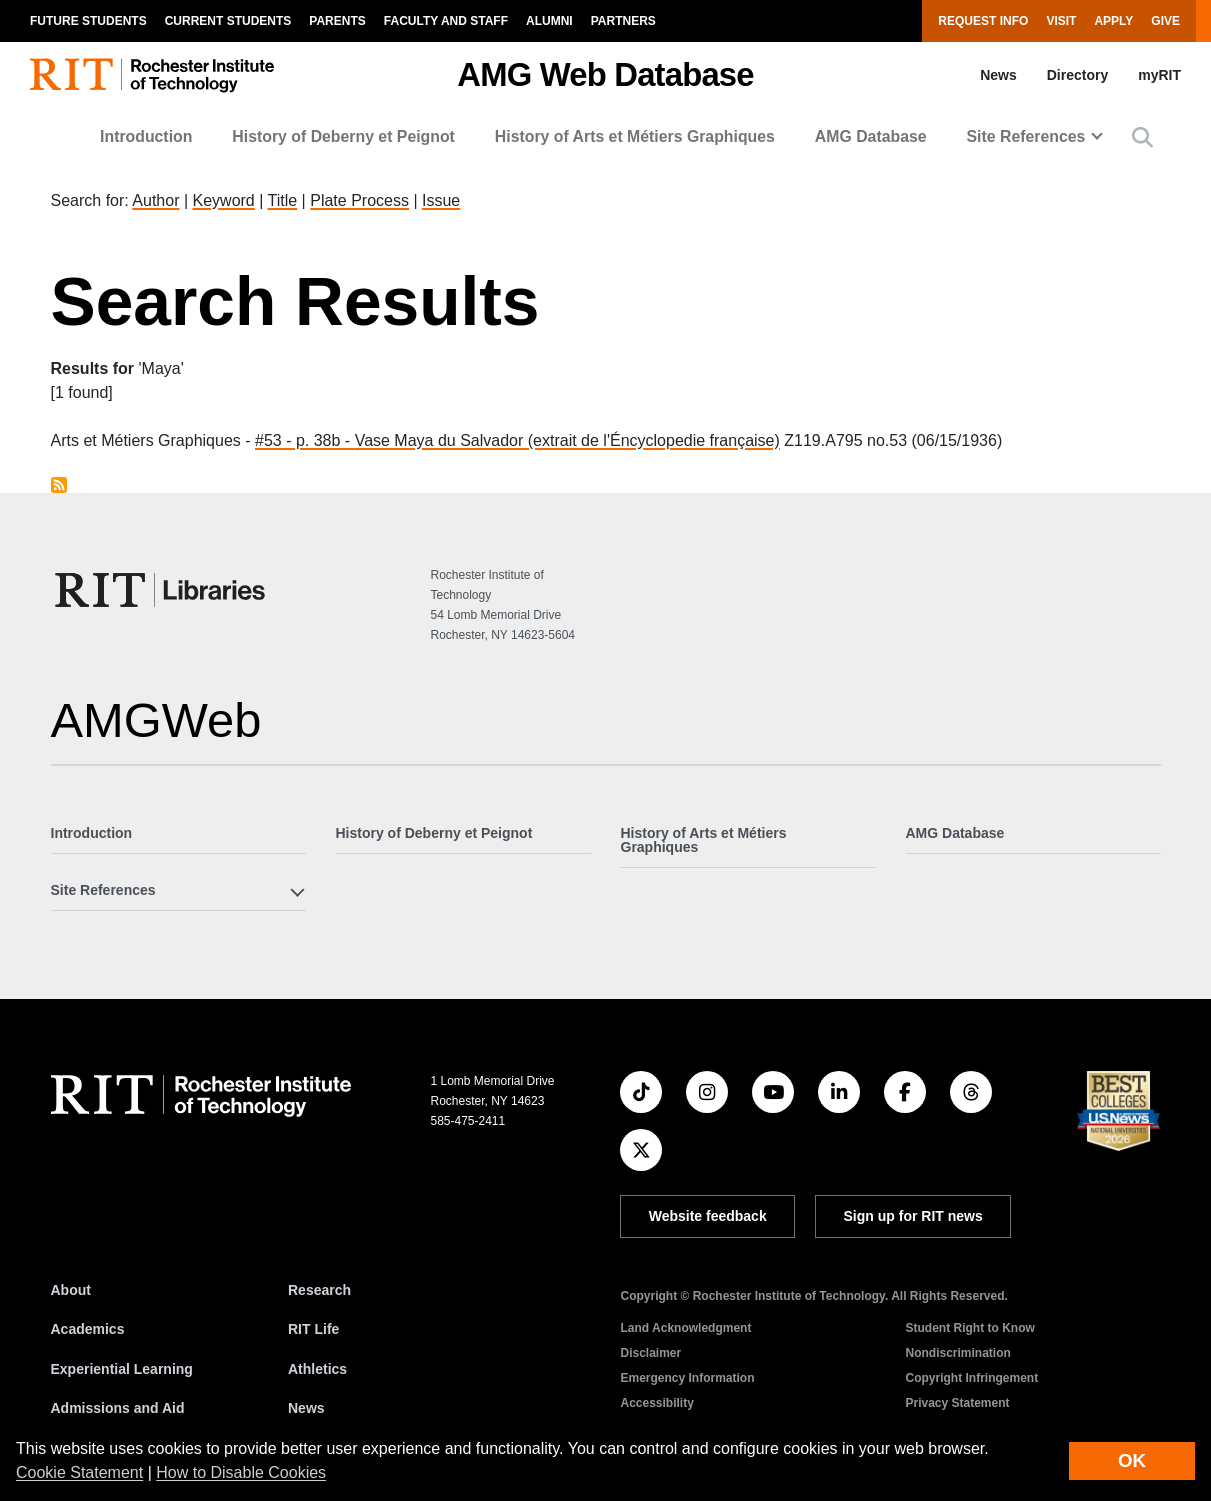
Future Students (88, 21)
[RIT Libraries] (162, 590)
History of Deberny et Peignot (343, 136)
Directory (1077, 75)
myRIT (1159, 75)
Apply (1113, 21)
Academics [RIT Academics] (88, 1329)
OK (1132, 1460)
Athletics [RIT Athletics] (317, 1369)
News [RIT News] (306, 1408)
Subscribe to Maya (59, 485)
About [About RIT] (71, 1290)
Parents (337, 21)
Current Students (228, 21)
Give (1165, 21)
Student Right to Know (969, 1328)
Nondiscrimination (957, 1353)
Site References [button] (1026, 136)
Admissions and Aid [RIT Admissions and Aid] (118, 1408)
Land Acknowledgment (685, 1328)
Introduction (146, 136)
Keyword (224, 200)
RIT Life (313, 1329)
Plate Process (359, 200)
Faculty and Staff (446, 21)
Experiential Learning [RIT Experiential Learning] (122, 1369)
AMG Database (871, 136)
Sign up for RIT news (913, 1216)
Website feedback (708, 1216)
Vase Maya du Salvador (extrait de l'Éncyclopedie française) (567, 440)
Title (283, 200)
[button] (1142, 137)
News (998, 75)
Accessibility (656, 1403)
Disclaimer (650, 1353)
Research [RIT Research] (319, 1290)
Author (155, 200)
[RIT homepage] (152, 75)
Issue (441, 200)
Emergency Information (687, 1378)
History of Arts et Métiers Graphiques (635, 136)
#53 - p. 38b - (305, 440)
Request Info (983, 21)
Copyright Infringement (971, 1378)
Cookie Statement (79, 1472)
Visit (1061, 21)
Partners (623, 21)
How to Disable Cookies (241, 1472)
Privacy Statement (957, 1403)
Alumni (549, 21)
